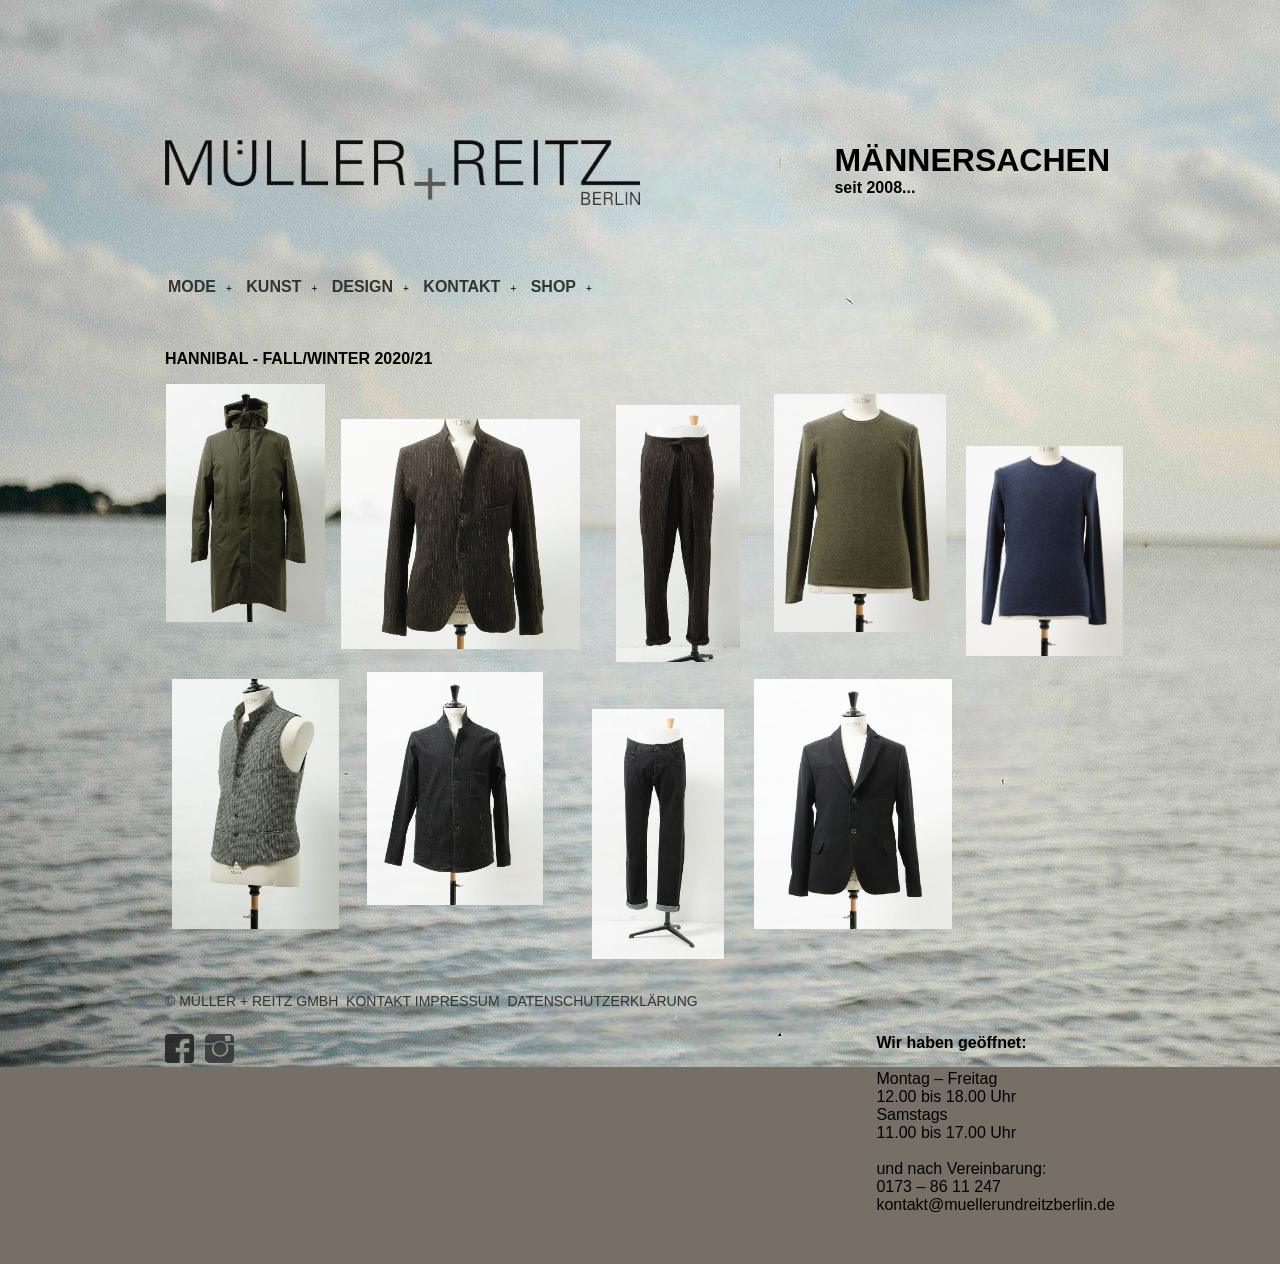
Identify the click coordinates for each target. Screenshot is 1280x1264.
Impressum (457, 1001)
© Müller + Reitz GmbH (251, 1001)
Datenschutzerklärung (602, 1001)
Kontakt (378, 1001)
